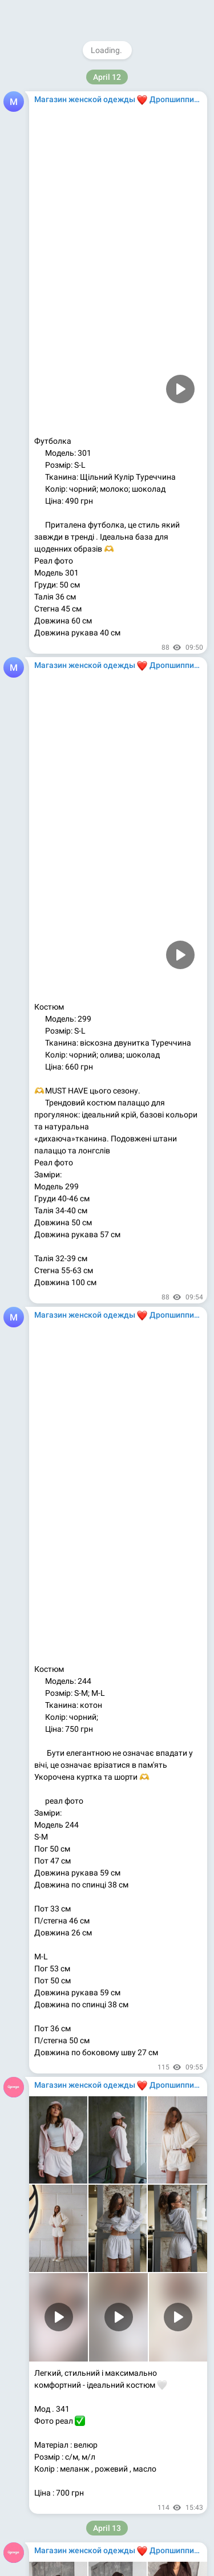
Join (156, 14)
